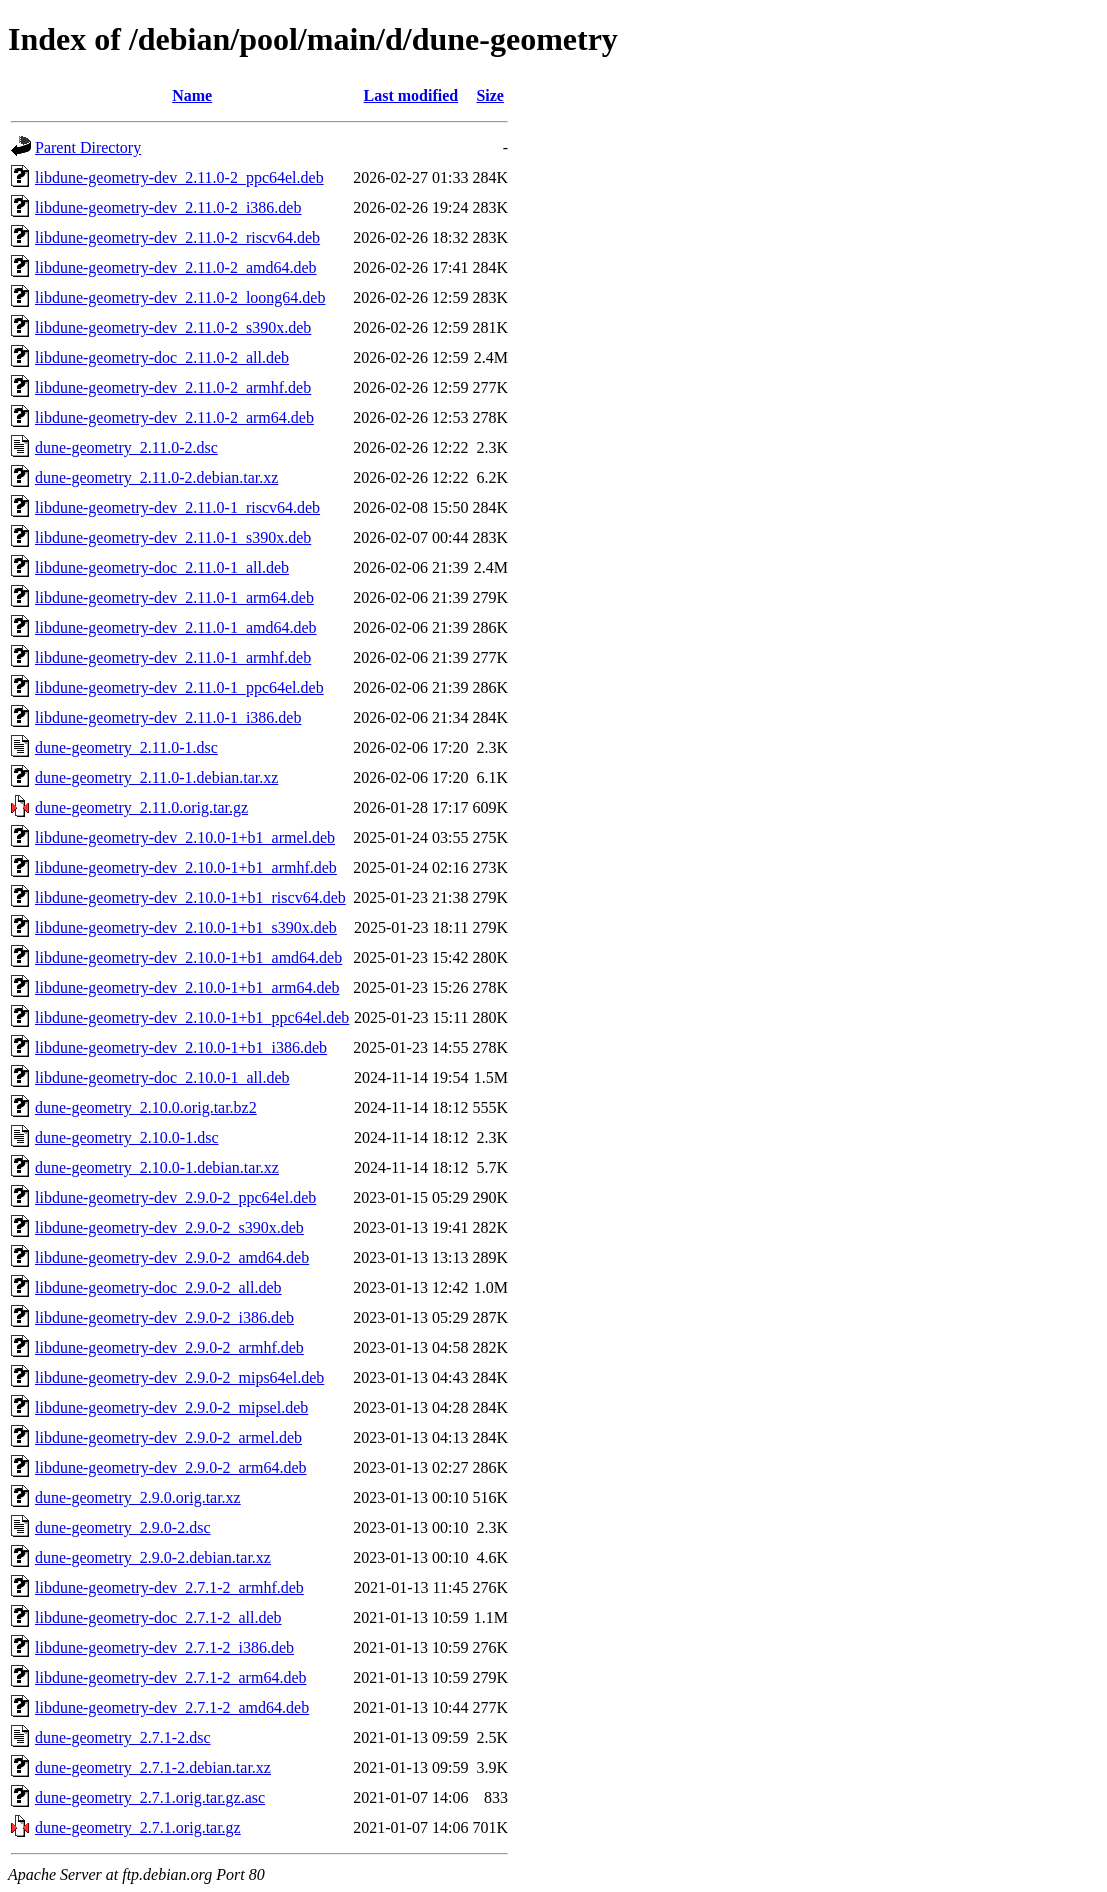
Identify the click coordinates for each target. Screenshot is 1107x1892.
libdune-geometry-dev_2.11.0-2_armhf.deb (173, 387)
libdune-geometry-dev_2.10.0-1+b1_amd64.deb (188, 957)
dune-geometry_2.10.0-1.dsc (127, 1137)
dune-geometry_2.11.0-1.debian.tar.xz (156, 777)
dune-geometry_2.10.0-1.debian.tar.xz (157, 1167)
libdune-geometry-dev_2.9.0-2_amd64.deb (172, 1257)
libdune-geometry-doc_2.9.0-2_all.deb (158, 1287)
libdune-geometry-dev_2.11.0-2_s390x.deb (173, 327)
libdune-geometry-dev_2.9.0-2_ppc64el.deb (175, 1197)
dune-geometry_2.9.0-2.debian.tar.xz (153, 1557)
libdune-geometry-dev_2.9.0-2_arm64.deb (170, 1467)
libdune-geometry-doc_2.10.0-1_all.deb (162, 1077)
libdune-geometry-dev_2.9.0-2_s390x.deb (169, 1227)
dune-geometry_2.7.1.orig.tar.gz (138, 1827)
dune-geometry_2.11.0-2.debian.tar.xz (156, 477)
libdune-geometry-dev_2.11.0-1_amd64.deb (176, 627)
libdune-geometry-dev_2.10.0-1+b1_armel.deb (185, 837)
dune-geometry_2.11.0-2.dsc (126, 447)
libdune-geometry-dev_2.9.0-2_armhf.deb (169, 1347)
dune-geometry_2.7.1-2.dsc (123, 1737)
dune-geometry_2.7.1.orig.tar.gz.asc (150, 1797)
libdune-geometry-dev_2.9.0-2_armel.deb (168, 1437)
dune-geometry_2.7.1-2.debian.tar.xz (153, 1767)
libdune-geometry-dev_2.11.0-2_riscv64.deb (177, 237)
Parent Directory (88, 147)
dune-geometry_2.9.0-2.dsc (123, 1527)
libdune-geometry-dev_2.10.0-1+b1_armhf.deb (186, 867)
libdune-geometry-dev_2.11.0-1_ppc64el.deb (179, 687)
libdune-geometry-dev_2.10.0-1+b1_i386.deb (181, 1047)
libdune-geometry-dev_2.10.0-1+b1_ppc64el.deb (192, 1017)
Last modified (411, 95)
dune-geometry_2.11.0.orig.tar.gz (141, 807)
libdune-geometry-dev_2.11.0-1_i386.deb (168, 717)
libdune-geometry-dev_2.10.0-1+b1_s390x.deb (186, 927)
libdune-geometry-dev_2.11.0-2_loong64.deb (180, 297)
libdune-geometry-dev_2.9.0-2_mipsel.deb (171, 1407)
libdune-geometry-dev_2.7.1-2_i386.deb (164, 1647)
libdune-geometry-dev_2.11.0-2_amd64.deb (176, 267)
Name (192, 95)
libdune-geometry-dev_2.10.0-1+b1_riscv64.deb (190, 897)
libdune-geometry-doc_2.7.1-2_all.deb (158, 1617)
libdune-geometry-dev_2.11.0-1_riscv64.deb (177, 507)
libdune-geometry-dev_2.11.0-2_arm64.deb (174, 417)
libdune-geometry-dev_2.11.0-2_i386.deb (168, 207)
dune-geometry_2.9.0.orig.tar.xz (138, 1497)
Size (490, 95)
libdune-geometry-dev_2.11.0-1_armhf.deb (173, 657)
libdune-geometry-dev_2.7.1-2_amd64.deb (172, 1707)
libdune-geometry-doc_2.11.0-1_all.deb (162, 567)
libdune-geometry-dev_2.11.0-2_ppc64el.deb (179, 177)
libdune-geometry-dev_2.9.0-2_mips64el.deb (179, 1377)
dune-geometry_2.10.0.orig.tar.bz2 (146, 1107)
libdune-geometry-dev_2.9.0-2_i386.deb (164, 1317)
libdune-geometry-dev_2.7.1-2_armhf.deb (169, 1587)
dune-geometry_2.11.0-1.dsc (126, 747)
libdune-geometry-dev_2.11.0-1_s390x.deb (173, 537)
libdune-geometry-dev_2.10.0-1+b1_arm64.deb (187, 987)
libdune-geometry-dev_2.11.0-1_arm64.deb (174, 597)
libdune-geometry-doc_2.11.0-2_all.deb (162, 357)
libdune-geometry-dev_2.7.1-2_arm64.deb (170, 1677)
